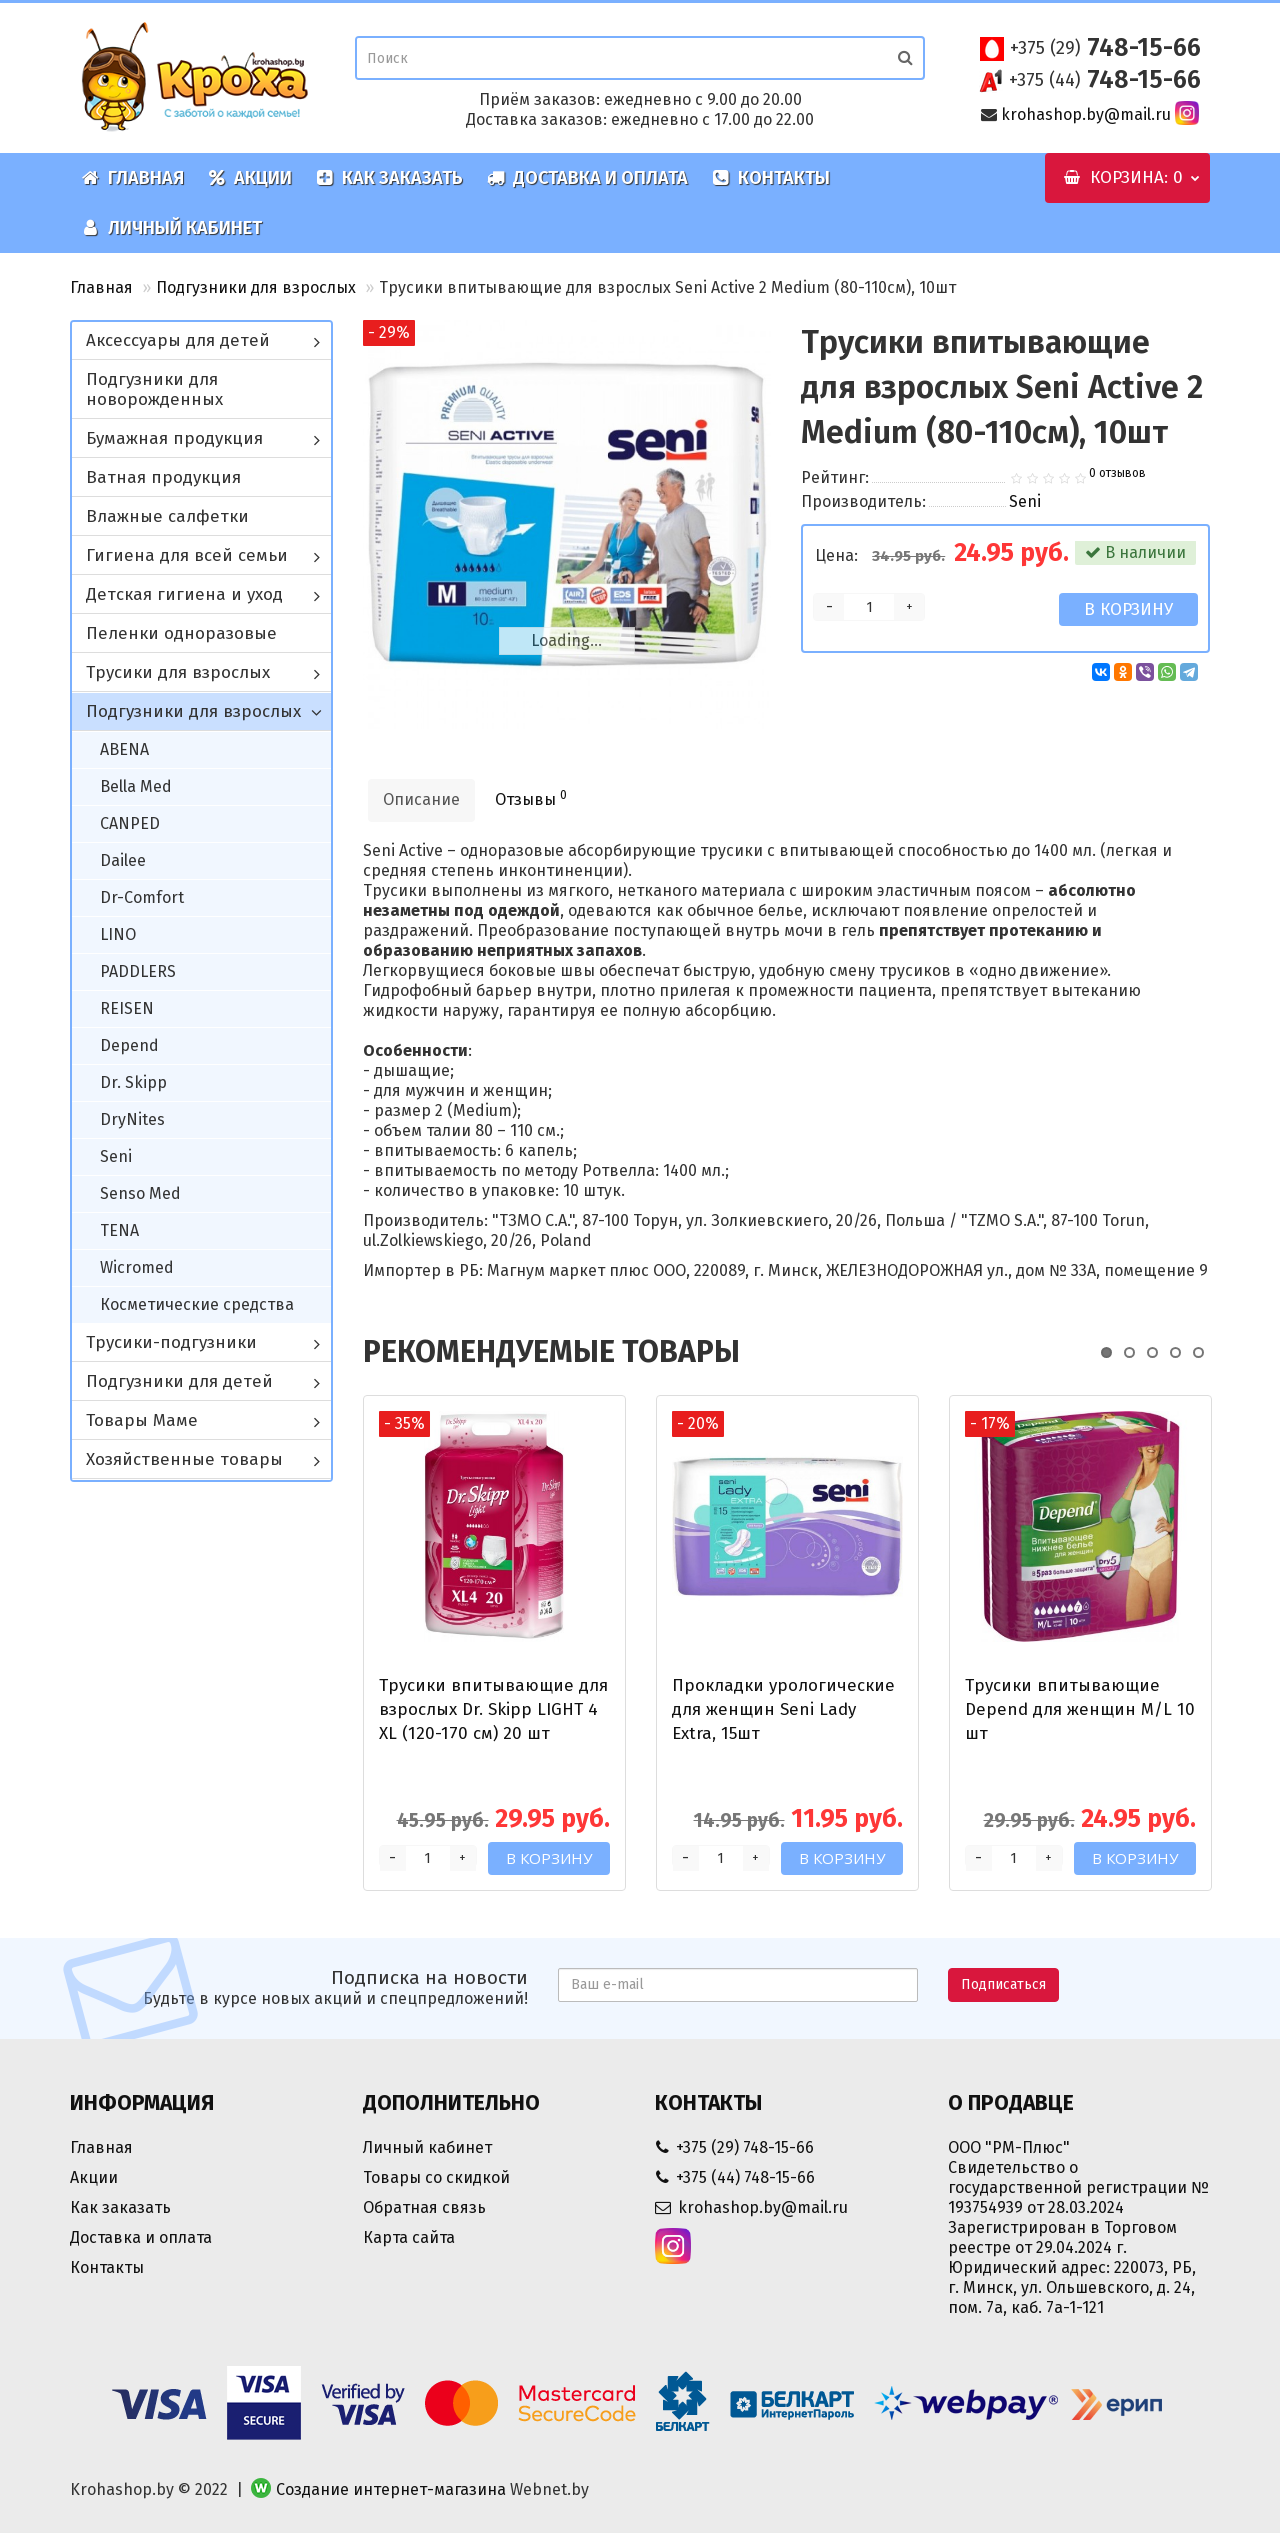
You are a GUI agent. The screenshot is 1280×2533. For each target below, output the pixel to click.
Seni (116, 1156)
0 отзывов (1117, 473)
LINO (118, 934)
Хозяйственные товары (184, 1459)
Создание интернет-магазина (391, 2489)
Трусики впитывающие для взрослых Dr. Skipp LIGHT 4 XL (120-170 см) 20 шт (493, 1709)
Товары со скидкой (436, 2177)
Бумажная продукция (174, 438)
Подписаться (1003, 1984)
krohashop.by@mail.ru (1086, 114)
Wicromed (137, 1267)
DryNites (132, 1119)
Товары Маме (142, 1420)
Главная (133, 178)
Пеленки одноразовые (181, 633)
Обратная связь (424, 2207)
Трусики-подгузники (171, 1342)
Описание (421, 799)
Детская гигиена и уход (184, 594)
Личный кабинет (172, 228)
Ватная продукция (163, 477)
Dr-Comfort (142, 897)
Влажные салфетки (167, 516)
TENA (119, 1230)
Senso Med (140, 1193)
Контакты (771, 178)
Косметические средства (197, 1304)
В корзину (1128, 609)
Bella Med (136, 786)
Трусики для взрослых (178, 672)
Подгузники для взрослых (256, 287)
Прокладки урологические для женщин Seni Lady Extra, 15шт (783, 1709)
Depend (129, 1045)
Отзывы (531, 798)
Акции (250, 178)
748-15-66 (1105, 48)
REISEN (127, 1008)
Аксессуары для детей (178, 340)
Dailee (123, 860)
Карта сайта (409, 2237)
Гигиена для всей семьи (187, 555)
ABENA (124, 749)
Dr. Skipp (133, 1082)
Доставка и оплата (587, 178)
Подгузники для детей (179, 1381)
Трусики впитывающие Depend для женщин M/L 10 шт (1080, 1709)
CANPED (130, 823)
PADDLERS (138, 971)
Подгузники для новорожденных (154, 389)
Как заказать (389, 178)
